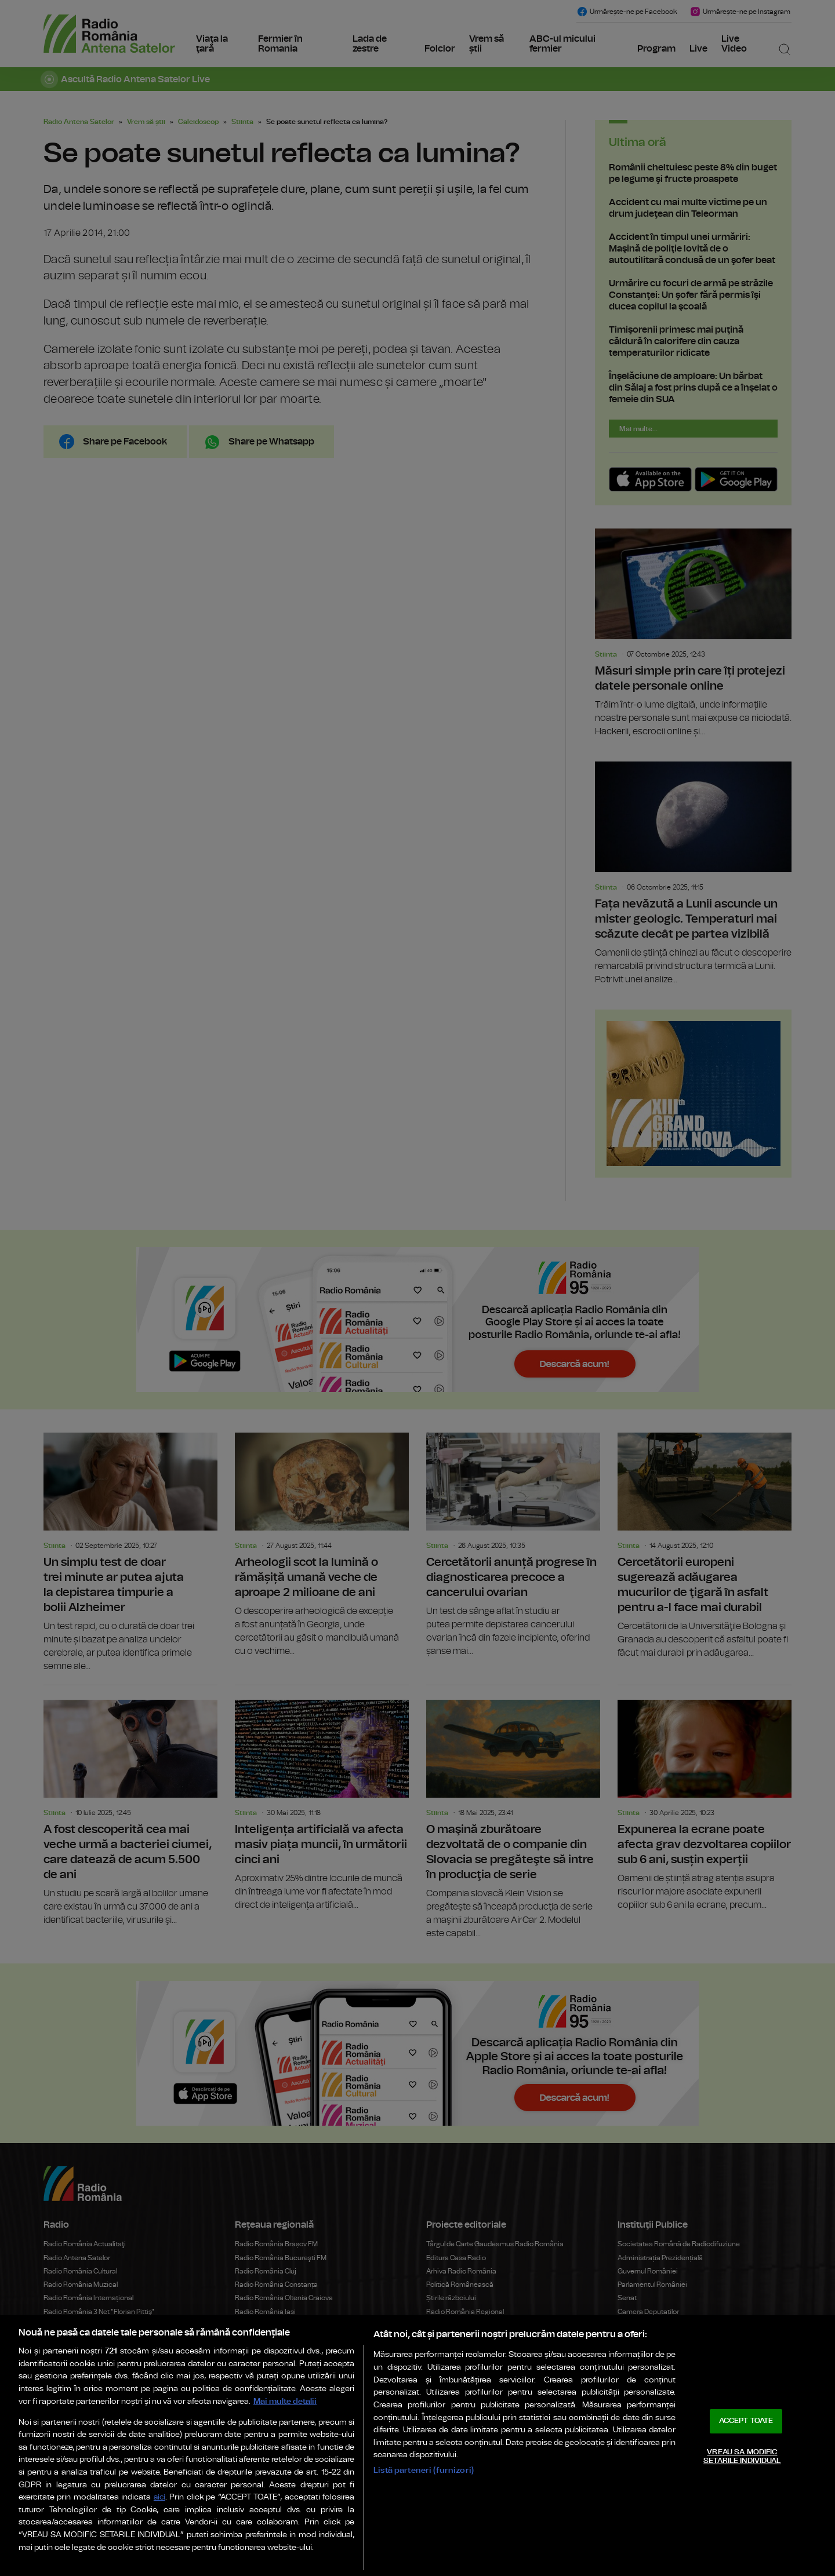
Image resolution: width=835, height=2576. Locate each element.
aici (159, 2497)
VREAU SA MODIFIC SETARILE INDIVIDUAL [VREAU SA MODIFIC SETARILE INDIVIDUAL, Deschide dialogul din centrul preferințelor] (741, 2457)
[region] (417, 2445)
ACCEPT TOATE (746, 2421)
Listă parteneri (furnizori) (423, 2470)
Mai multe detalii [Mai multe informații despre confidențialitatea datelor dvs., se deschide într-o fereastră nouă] (285, 2401)
